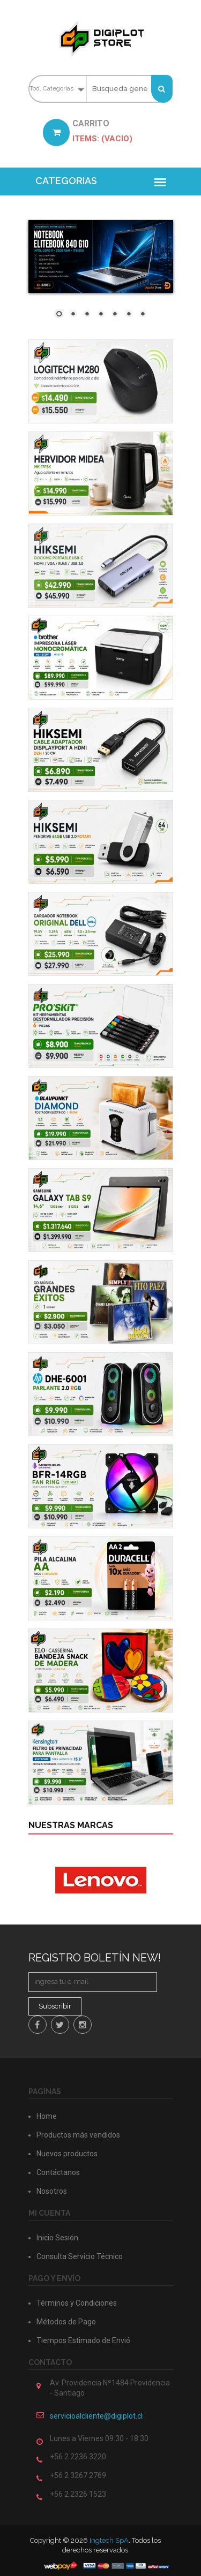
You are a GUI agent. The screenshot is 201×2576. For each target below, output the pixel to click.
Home (46, 2116)
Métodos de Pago (66, 2321)
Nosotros (51, 2191)
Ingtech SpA (109, 2540)
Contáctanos (58, 2172)
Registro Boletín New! (94, 1957)
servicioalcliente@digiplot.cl (96, 2416)
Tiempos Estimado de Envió (83, 2340)
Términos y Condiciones (76, 2303)
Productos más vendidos (78, 2135)
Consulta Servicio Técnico (79, 2256)
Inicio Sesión (57, 2237)
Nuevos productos (67, 2153)
